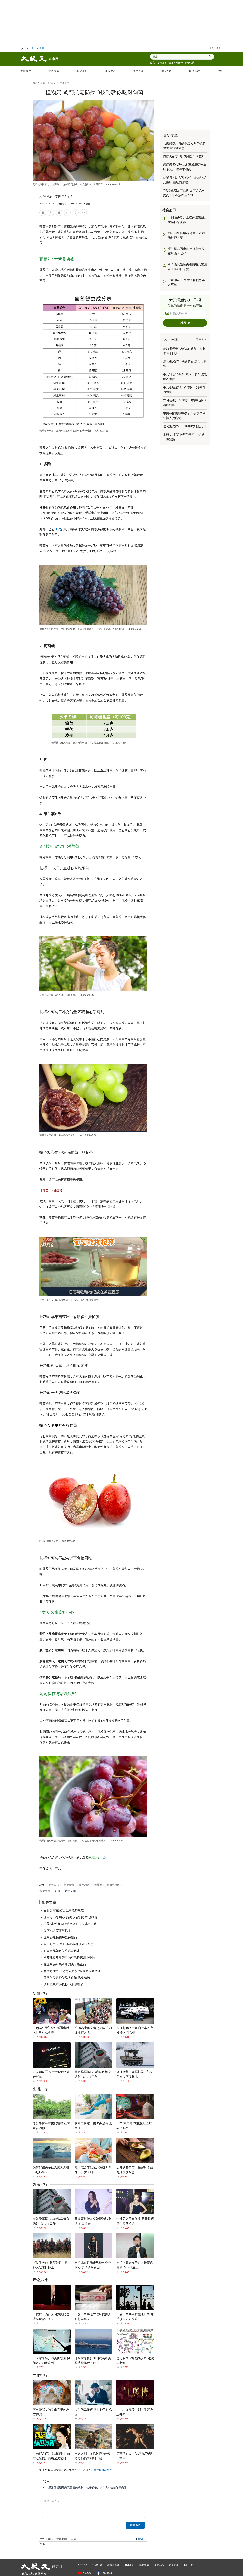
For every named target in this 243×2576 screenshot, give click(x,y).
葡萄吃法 (53, 1884)
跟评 (140, 2539)
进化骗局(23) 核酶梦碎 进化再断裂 (185, 364)
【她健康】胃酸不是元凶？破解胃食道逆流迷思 (184, 146)
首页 (35, 83)
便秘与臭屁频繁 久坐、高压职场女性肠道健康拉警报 (184, 180)
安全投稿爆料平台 (101, 2470)
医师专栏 (194, 71)
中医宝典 (53, 71)
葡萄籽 (98, 1884)
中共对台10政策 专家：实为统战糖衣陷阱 (185, 377)
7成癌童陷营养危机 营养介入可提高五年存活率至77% (184, 193)
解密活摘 (189, 62)
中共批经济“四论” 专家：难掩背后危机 (184, 390)
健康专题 (166, 71)
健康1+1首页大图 (65, 1891)
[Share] (35, 2037)
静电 (160, 62)
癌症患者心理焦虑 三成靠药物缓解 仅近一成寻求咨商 (184, 167)
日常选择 (178, 62)
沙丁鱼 (168, 62)
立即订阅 (185, 322)
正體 (212, 48)
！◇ (96, 1857)
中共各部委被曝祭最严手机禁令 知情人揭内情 (184, 416)
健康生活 (110, 71)
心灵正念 (82, 71)
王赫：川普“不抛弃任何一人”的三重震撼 (184, 437)
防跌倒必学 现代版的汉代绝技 (183, 156)
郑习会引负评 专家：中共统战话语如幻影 (184, 403)
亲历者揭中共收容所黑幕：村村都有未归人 (184, 351)
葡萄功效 (84, 1884)
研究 (58, 529)
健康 (42, 83)
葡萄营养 (69, 1884)
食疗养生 (25, 71)
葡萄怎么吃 (113, 1884)
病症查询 (138, 71)
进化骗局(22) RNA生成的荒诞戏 (184, 426)
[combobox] (180, 56)
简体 (218, 48)
